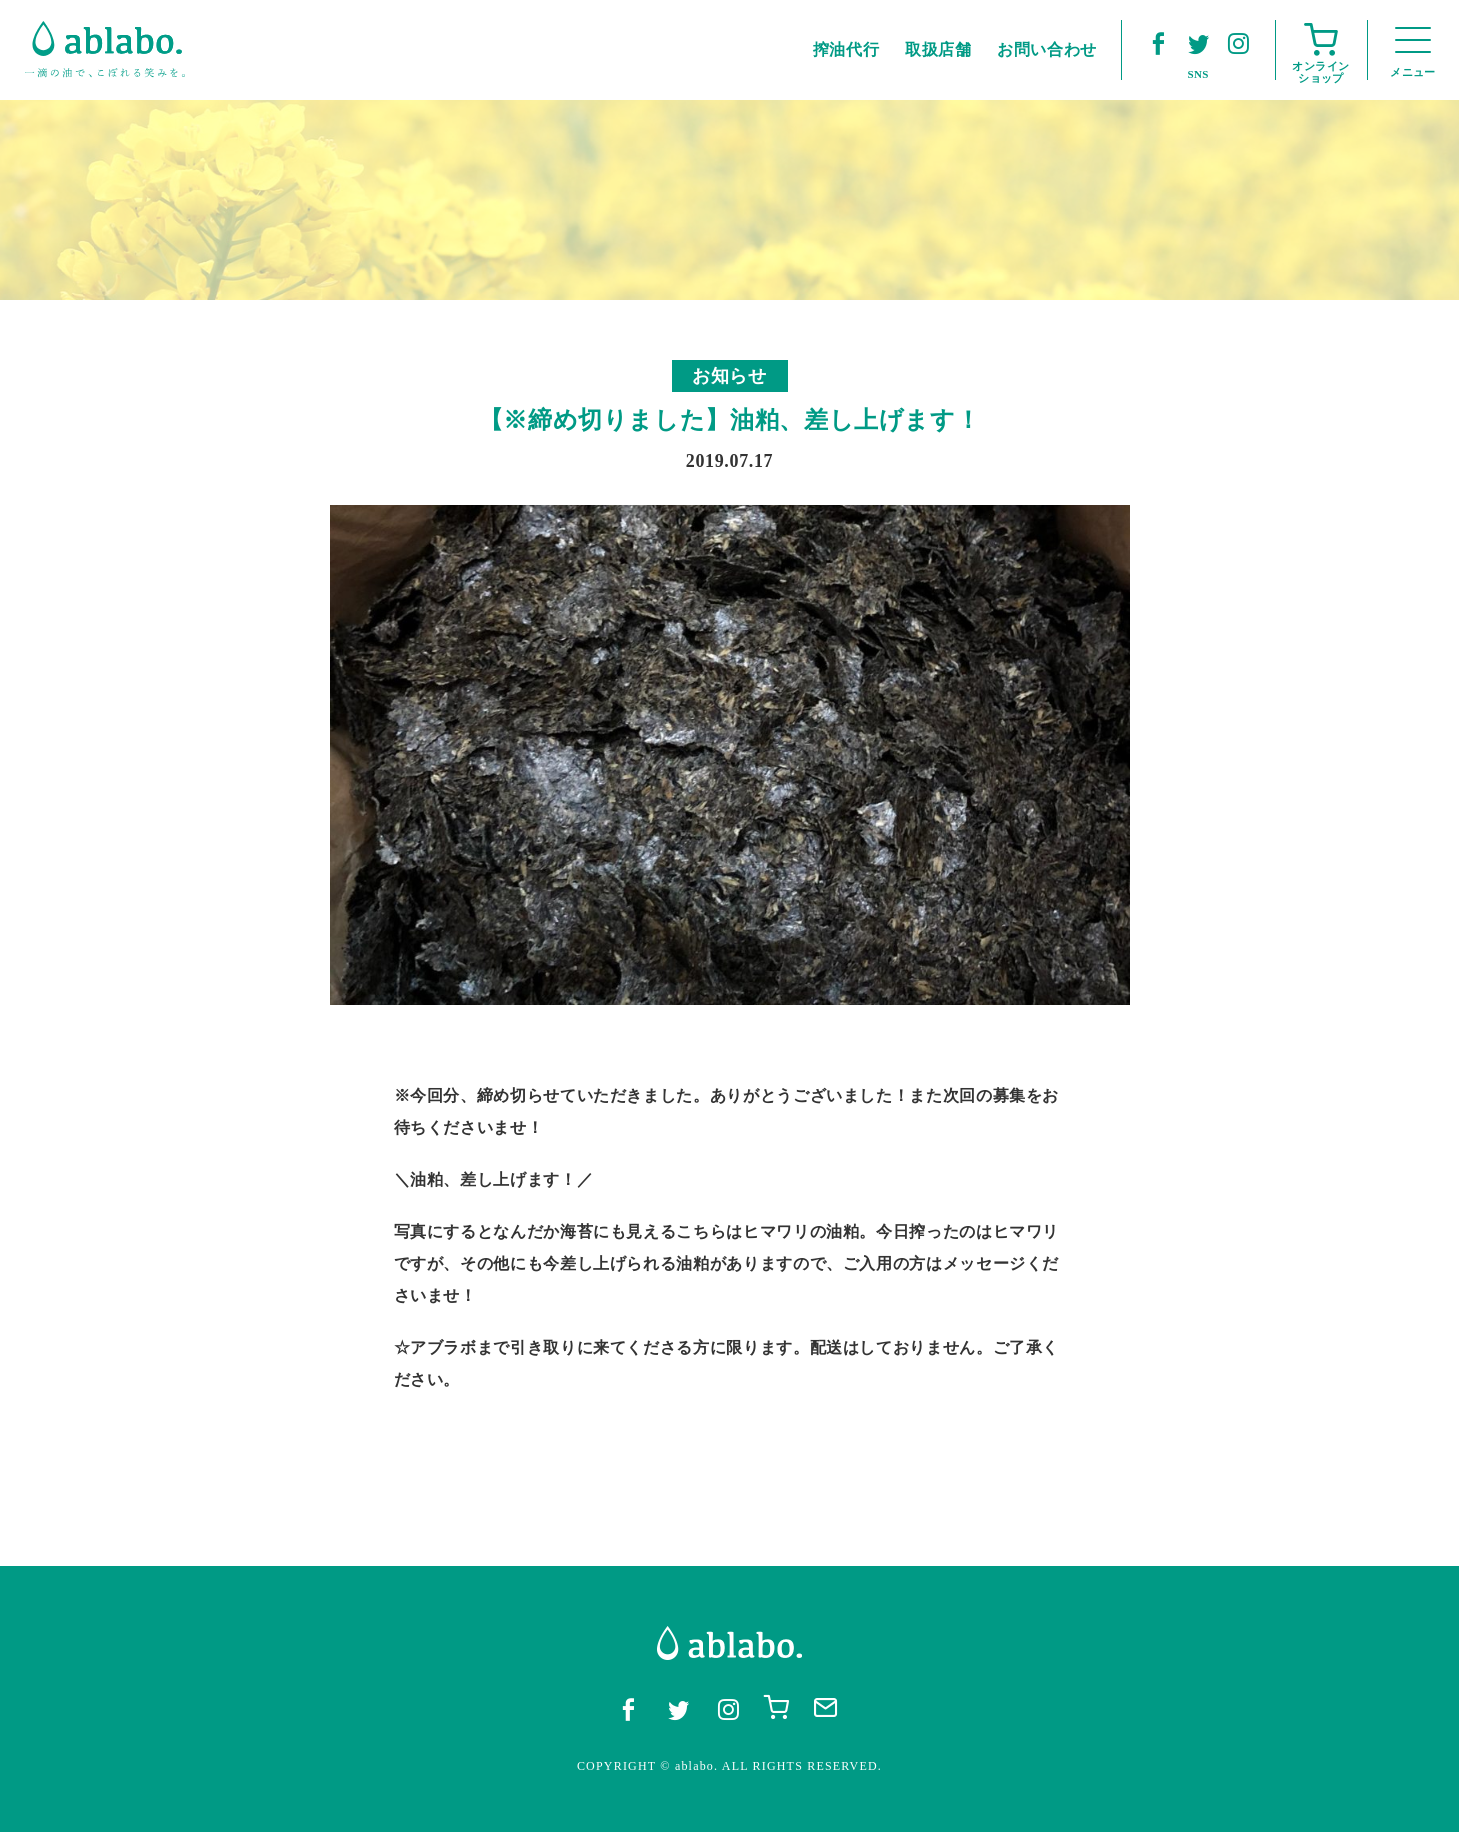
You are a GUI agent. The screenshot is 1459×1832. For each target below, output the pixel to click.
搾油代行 (846, 49)
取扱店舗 (938, 49)
